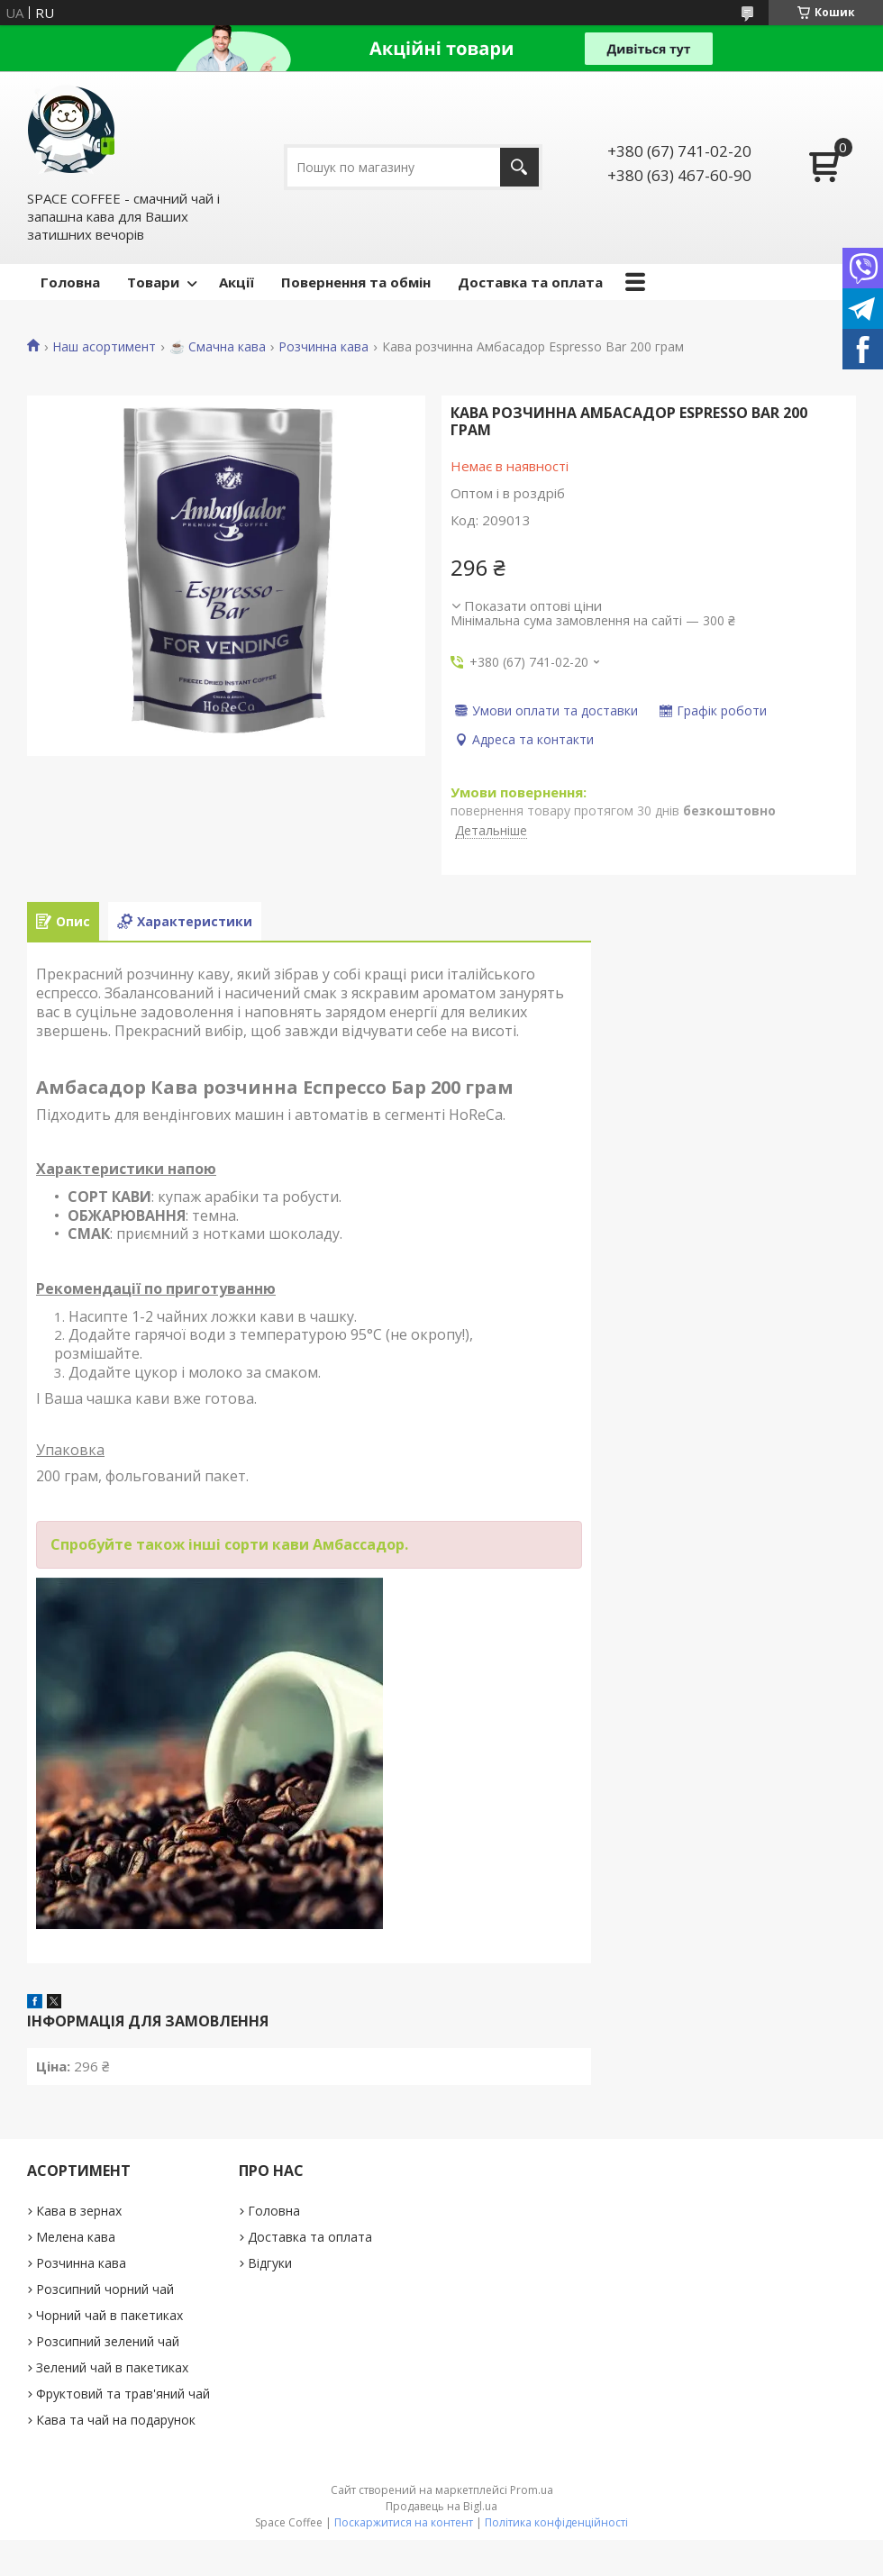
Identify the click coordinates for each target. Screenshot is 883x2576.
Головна (70, 282)
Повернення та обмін (356, 282)
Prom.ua (531, 2490)
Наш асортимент (104, 347)
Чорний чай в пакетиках (109, 2315)
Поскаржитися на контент (403, 2522)
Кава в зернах (79, 2210)
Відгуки (270, 2262)
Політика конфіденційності (556, 2522)
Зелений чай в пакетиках (112, 2367)
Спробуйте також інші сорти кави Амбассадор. (229, 1544)
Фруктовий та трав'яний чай (123, 2393)
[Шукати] (519, 167)
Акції (236, 282)
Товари (153, 282)
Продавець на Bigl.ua (441, 2506)
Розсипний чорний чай (105, 2289)
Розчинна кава (323, 347)
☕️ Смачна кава (217, 347)
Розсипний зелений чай (107, 2341)
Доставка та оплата (530, 282)
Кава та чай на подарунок (116, 2419)
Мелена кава (75, 2236)
